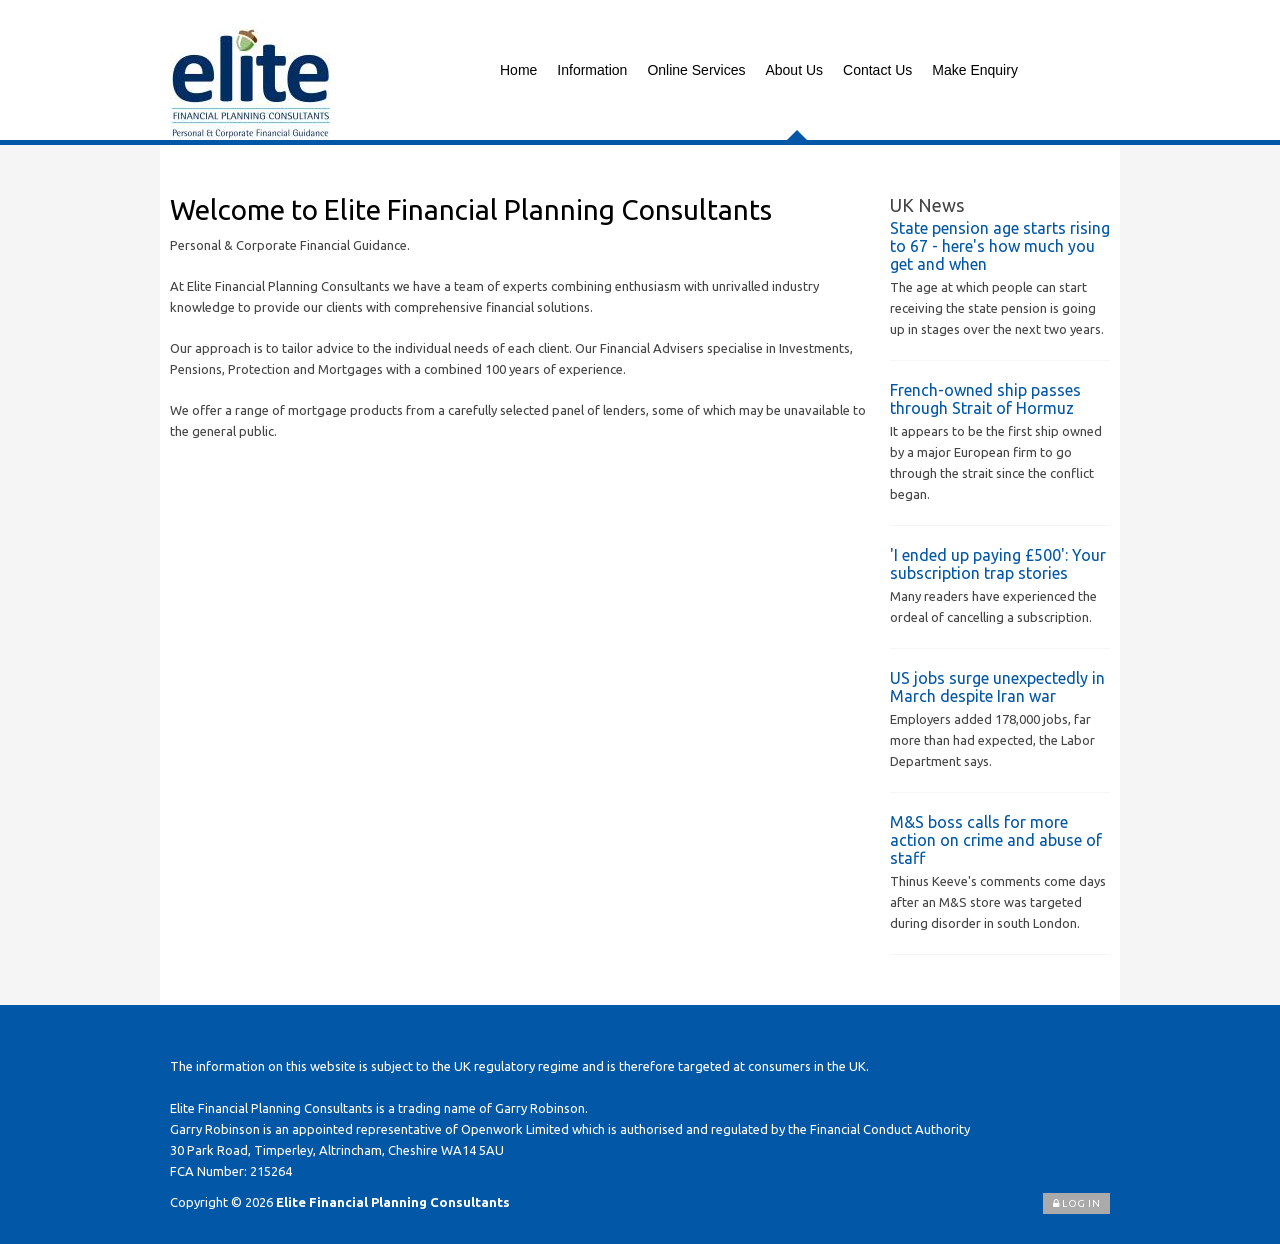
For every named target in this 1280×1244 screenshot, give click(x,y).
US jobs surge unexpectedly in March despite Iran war (997, 687)
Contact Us (877, 70)
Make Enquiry (975, 70)
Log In (1076, 1203)
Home (518, 70)
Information (592, 70)
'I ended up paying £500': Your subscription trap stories (998, 564)
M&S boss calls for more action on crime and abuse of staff (996, 840)
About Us (794, 70)
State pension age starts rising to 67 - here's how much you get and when (1000, 246)
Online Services (696, 70)
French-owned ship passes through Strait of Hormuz (985, 399)
